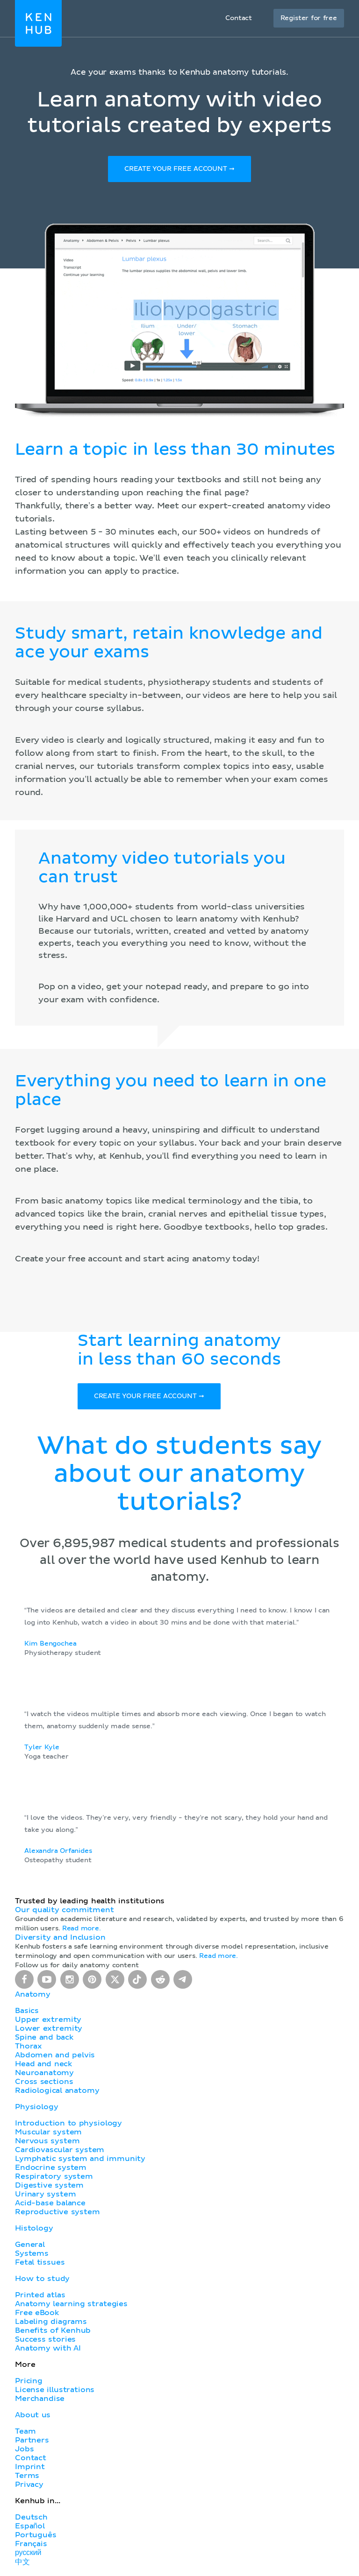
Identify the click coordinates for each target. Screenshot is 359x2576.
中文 (22, 2563)
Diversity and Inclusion (60, 1939)
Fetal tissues (40, 2263)
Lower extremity (48, 2030)
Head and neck (43, 2065)
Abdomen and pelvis (55, 2056)
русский (28, 2554)
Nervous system (47, 2142)
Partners (32, 2441)
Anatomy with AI (48, 2349)
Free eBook (37, 2314)
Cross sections (44, 2083)
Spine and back (44, 2038)
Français (31, 2545)
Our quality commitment (64, 1911)
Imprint (30, 2468)
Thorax (28, 2047)
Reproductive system (57, 2213)
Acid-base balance (50, 2204)
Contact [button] (238, 18)
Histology (34, 2229)
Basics (27, 2012)
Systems (32, 2255)
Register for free (308, 18)
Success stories (45, 2340)
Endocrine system (50, 2169)
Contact (30, 2459)
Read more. (81, 1930)
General (30, 2246)
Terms (27, 2477)
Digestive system (49, 2186)
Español (30, 2527)
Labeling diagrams (51, 2323)
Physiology (36, 2108)
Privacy (29, 2486)
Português (36, 2536)
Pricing (29, 2382)
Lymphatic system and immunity (80, 2160)
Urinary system (45, 2195)
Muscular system (48, 2133)
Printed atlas (40, 2296)
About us (32, 2416)
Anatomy (32, 1995)
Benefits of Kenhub (53, 2332)
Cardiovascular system (59, 2151)
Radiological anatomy (57, 2092)
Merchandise (40, 2400)
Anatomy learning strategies (71, 2305)
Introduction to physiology (68, 2124)
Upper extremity (48, 2021)
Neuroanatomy (44, 2074)
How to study (42, 2280)
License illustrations (54, 2391)
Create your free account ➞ (179, 169)
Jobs (24, 2450)
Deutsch (31, 2518)
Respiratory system (54, 2178)
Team (25, 2432)
